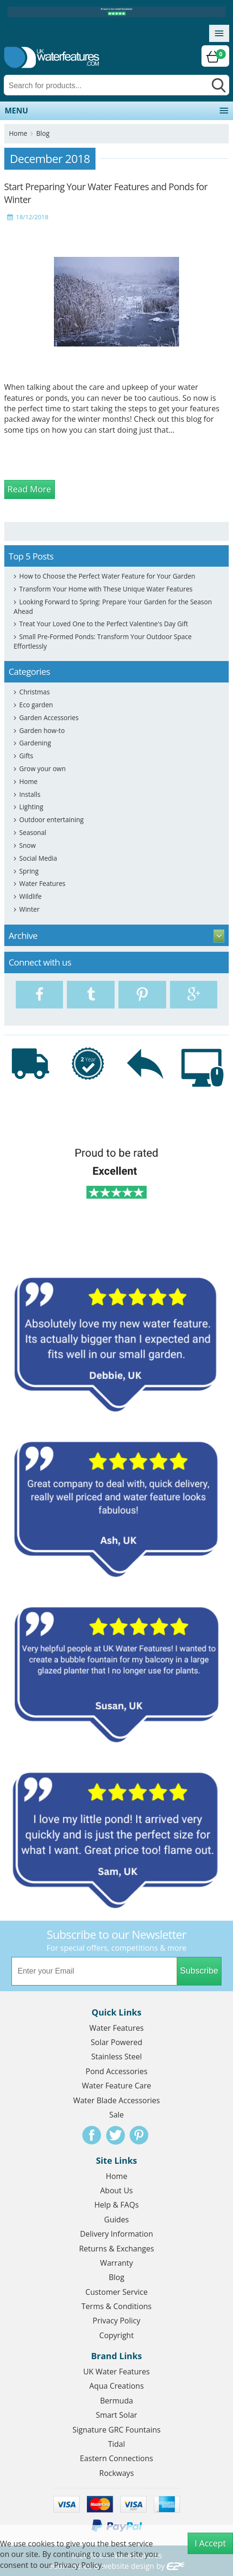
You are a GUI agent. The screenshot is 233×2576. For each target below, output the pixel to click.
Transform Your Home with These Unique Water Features (105, 588)
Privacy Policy (116, 2320)
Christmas (34, 691)
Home (18, 133)
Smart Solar (117, 2415)
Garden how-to (41, 730)
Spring (28, 871)
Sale (116, 2114)
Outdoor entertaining (51, 819)
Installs (29, 794)
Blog (43, 133)
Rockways (116, 2473)
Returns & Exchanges (116, 2248)
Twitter (115, 2135)
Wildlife (30, 896)
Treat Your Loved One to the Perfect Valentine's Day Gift (103, 623)
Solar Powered (116, 2042)
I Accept (210, 2543)
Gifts (26, 755)
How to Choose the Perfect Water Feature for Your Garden (107, 575)
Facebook (91, 2135)
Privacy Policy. (79, 2565)
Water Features (42, 883)
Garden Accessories (48, 717)
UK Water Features (116, 2371)
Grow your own (42, 768)
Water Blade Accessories (116, 2100)
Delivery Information (116, 2234)
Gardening (35, 742)
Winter (29, 909)
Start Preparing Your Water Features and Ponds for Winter (106, 193)
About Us (116, 2190)
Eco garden (36, 704)
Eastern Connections (116, 2458)
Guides (116, 2219)
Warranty (116, 2263)
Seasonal (32, 832)
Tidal (116, 2444)
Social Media (38, 858)
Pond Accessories (116, 2071)
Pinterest (138, 2135)
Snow (27, 845)
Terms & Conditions (117, 2306)
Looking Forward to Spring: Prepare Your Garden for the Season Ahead (113, 606)
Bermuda (116, 2400)
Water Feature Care (116, 2085)
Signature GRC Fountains (117, 2429)
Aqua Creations (116, 2386)
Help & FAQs (116, 2204)
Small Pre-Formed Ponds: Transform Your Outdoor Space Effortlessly (103, 641)
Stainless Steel (116, 2056)
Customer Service (116, 2292)
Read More (29, 489)
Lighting (31, 806)
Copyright (116, 2335)
